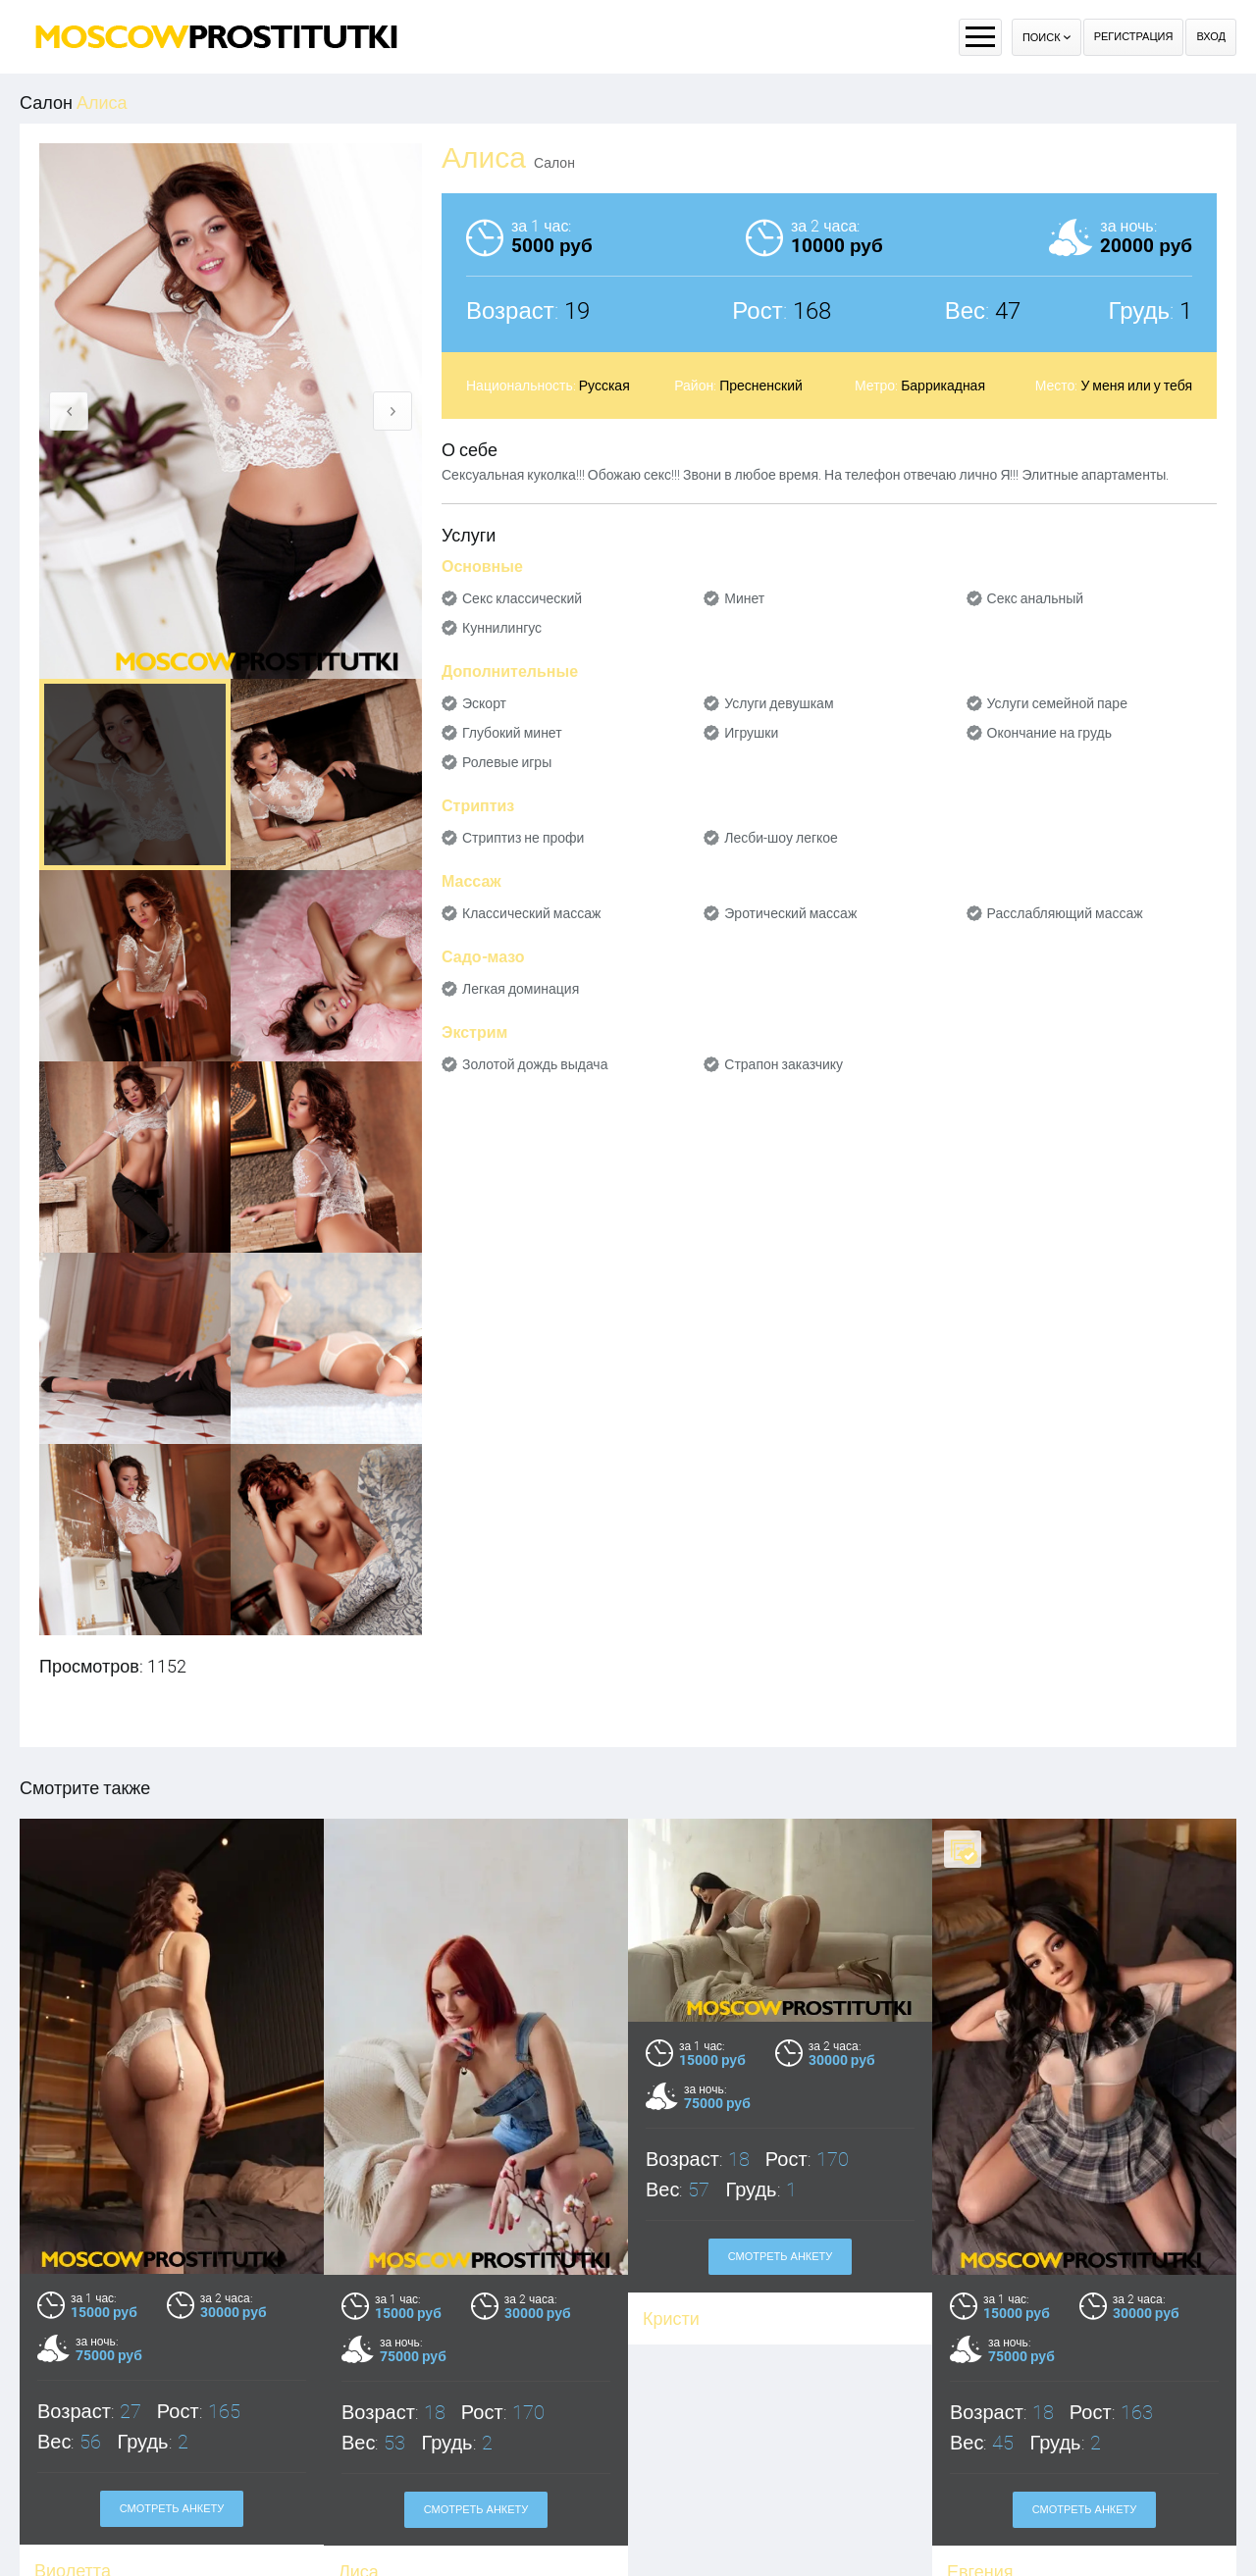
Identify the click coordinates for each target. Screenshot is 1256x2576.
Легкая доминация (520, 989)
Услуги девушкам (778, 703)
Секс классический (522, 598)
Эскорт (484, 703)
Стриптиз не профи (523, 838)
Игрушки (751, 733)
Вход (1211, 36)
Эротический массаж (790, 913)
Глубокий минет (512, 733)
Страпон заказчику (783, 1064)
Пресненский (761, 385)
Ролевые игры (506, 762)
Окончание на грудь (1049, 733)
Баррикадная (943, 385)
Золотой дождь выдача (534, 1064)
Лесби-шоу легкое (781, 838)
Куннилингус (502, 628)
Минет (744, 598)
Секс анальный (1035, 598)
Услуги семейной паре (1057, 703)
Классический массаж (531, 913)
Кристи (671, 2318)
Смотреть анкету (172, 2508)
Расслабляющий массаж (1065, 913)
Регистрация (1134, 36)
